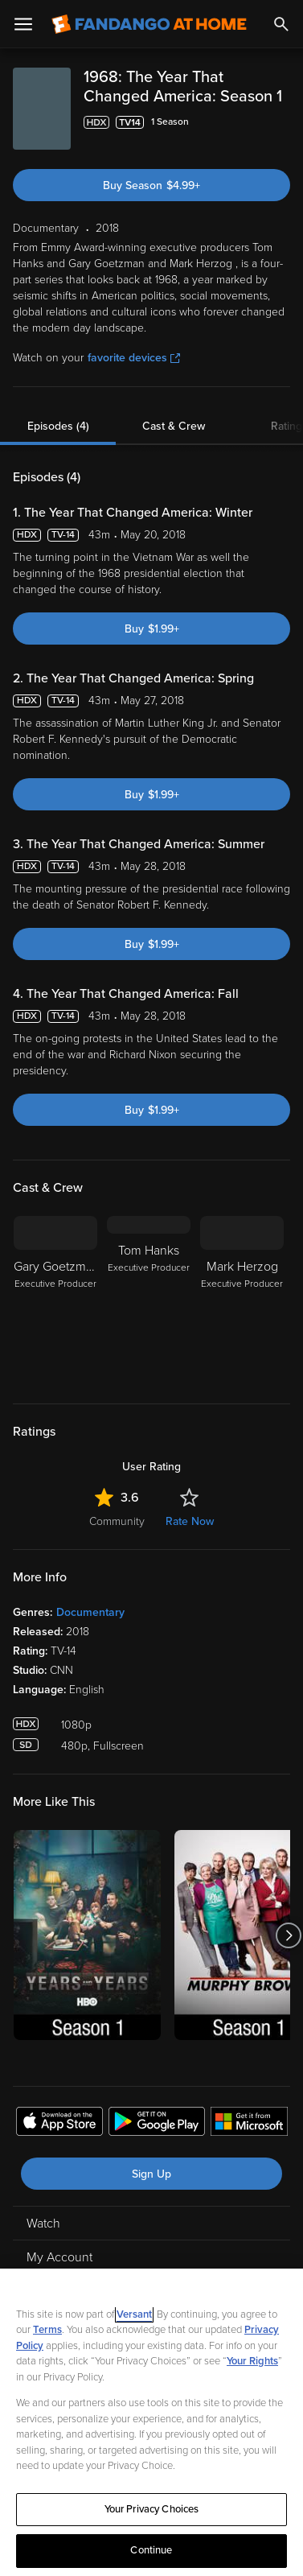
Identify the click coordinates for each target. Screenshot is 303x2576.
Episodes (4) (58, 426)
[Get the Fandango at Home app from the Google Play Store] (157, 2123)
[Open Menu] (23, 24)
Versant (134, 2314)
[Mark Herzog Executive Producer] (242, 1299)
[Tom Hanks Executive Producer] (148, 1299)
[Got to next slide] (288, 1935)
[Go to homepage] (149, 24)
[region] (151, 2422)
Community (117, 1521)
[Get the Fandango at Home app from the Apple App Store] (59, 2123)
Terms (47, 2329)
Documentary (90, 1612)
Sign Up (151, 2174)
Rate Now (190, 1521)
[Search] (281, 24)
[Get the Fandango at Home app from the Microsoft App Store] (249, 2123)
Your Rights (252, 2361)
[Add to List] (282, 122)
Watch (43, 2223)
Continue (151, 2550)
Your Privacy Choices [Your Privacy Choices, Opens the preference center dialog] (151, 2509)
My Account (59, 2257)
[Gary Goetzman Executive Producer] (55, 1299)
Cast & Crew (173, 426)
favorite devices (134, 358)
